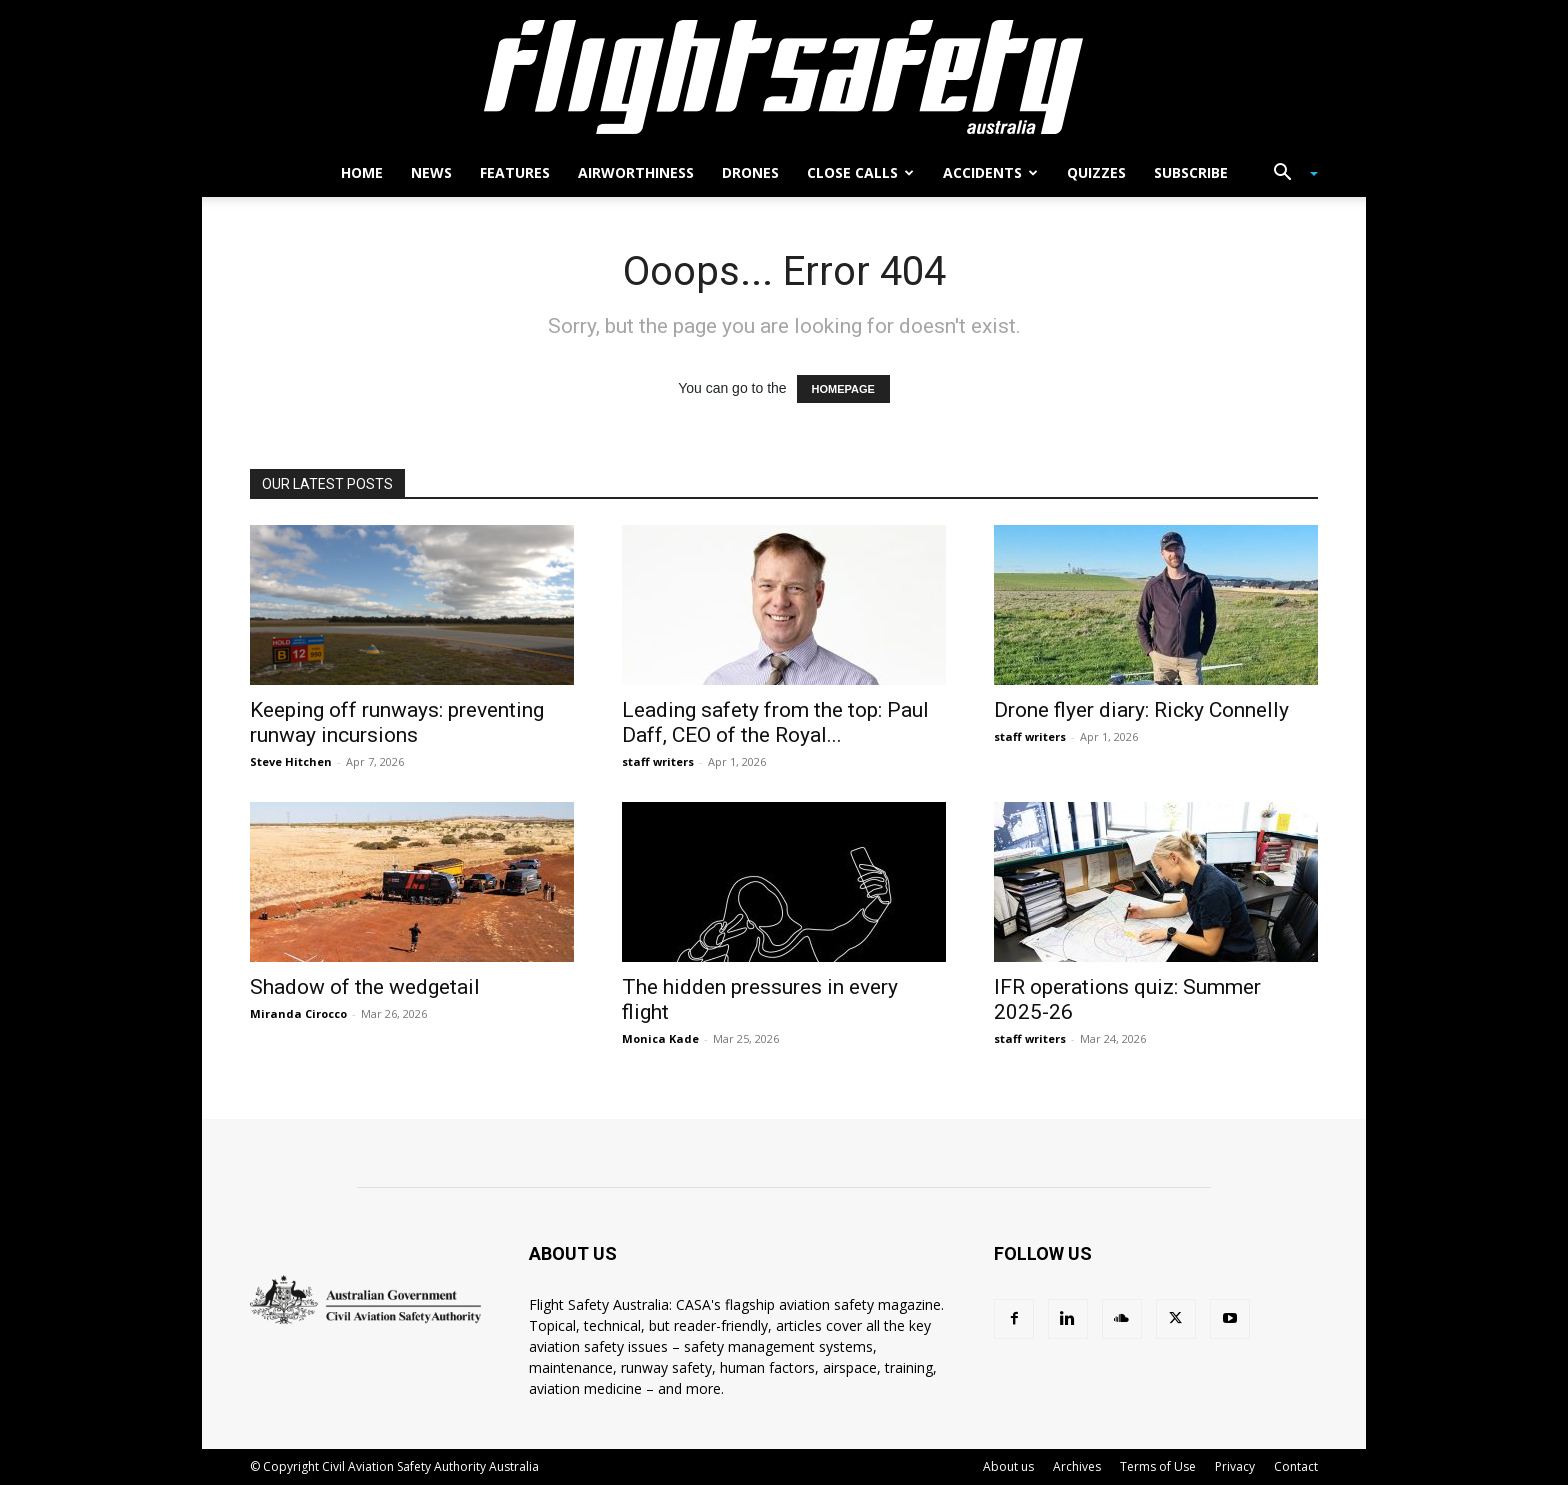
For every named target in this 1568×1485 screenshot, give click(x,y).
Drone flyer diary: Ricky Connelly (1141, 710)
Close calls (860, 172)
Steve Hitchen (291, 761)
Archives (1077, 1466)
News (431, 172)
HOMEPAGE (843, 389)
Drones (750, 172)
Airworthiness (636, 172)
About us (1008, 1466)
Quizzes (1096, 172)
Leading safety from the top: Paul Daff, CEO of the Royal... (775, 722)
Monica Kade (660, 1038)
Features (515, 172)
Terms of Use (1158, 1466)
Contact (1296, 1466)
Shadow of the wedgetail (365, 987)
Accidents (990, 172)
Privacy (1235, 1466)
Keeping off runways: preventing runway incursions (397, 722)
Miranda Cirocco (298, 1013)
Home (362, 172)
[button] (1288, 174)
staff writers (658, 761)
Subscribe (1191, 172)
